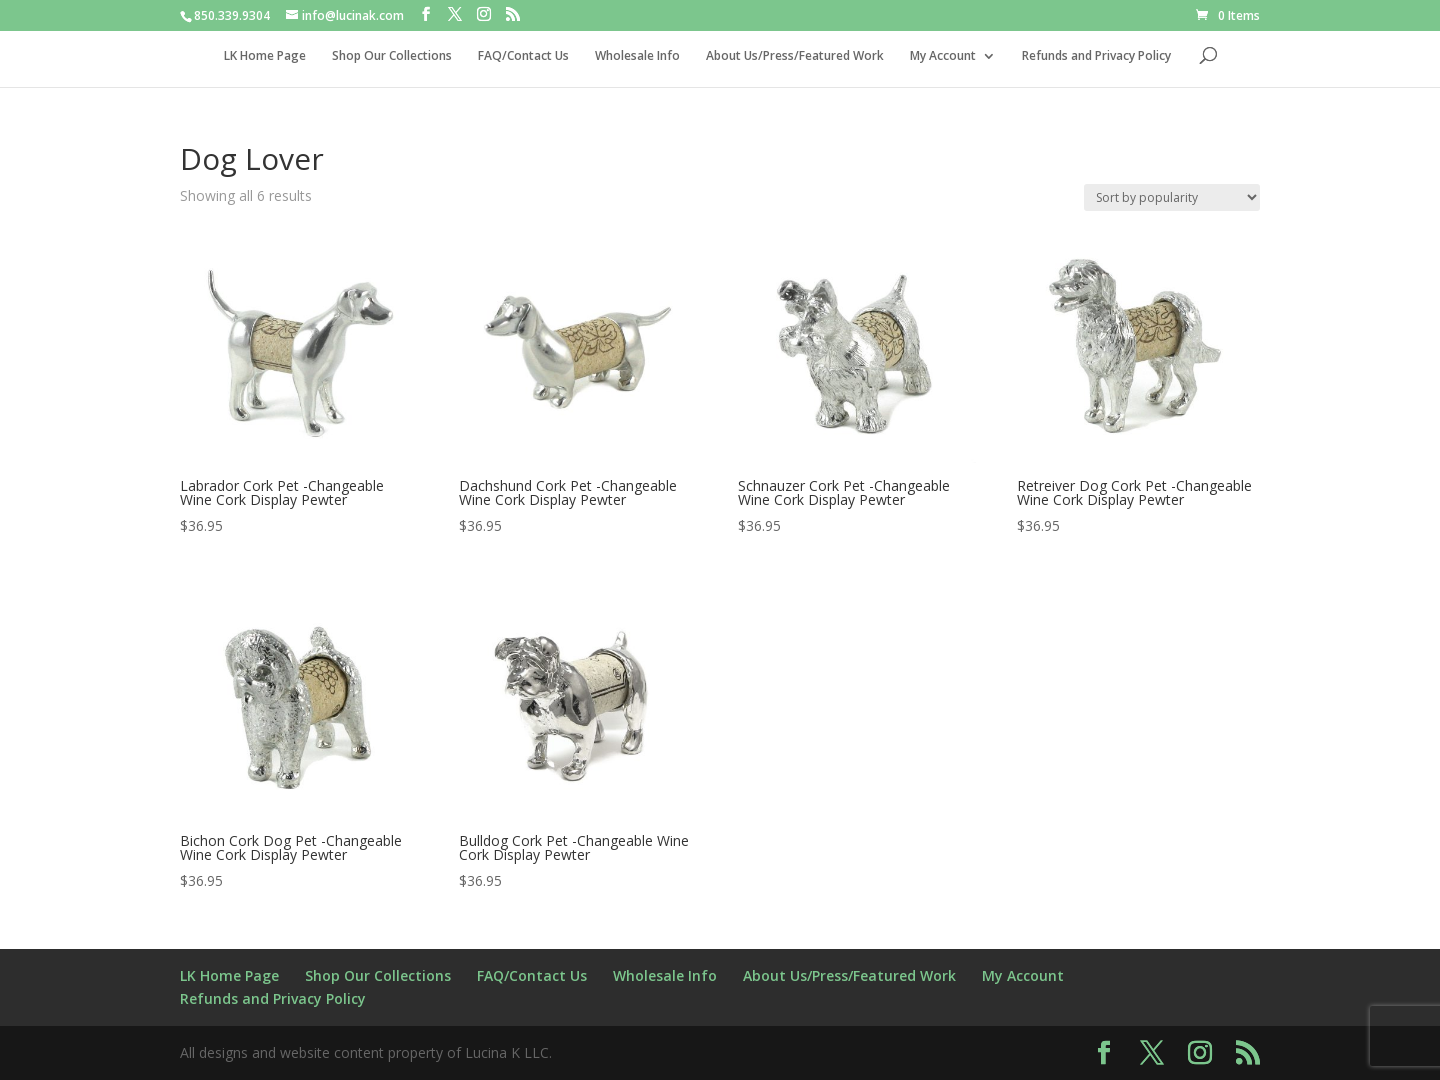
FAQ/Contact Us (523, 56)
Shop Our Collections (392, 56)
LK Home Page (265, 56)
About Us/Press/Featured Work (795, 56)
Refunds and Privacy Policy (1096, 56)
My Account (943, 56)
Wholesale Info (637, 56)
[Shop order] (1172, 197)
